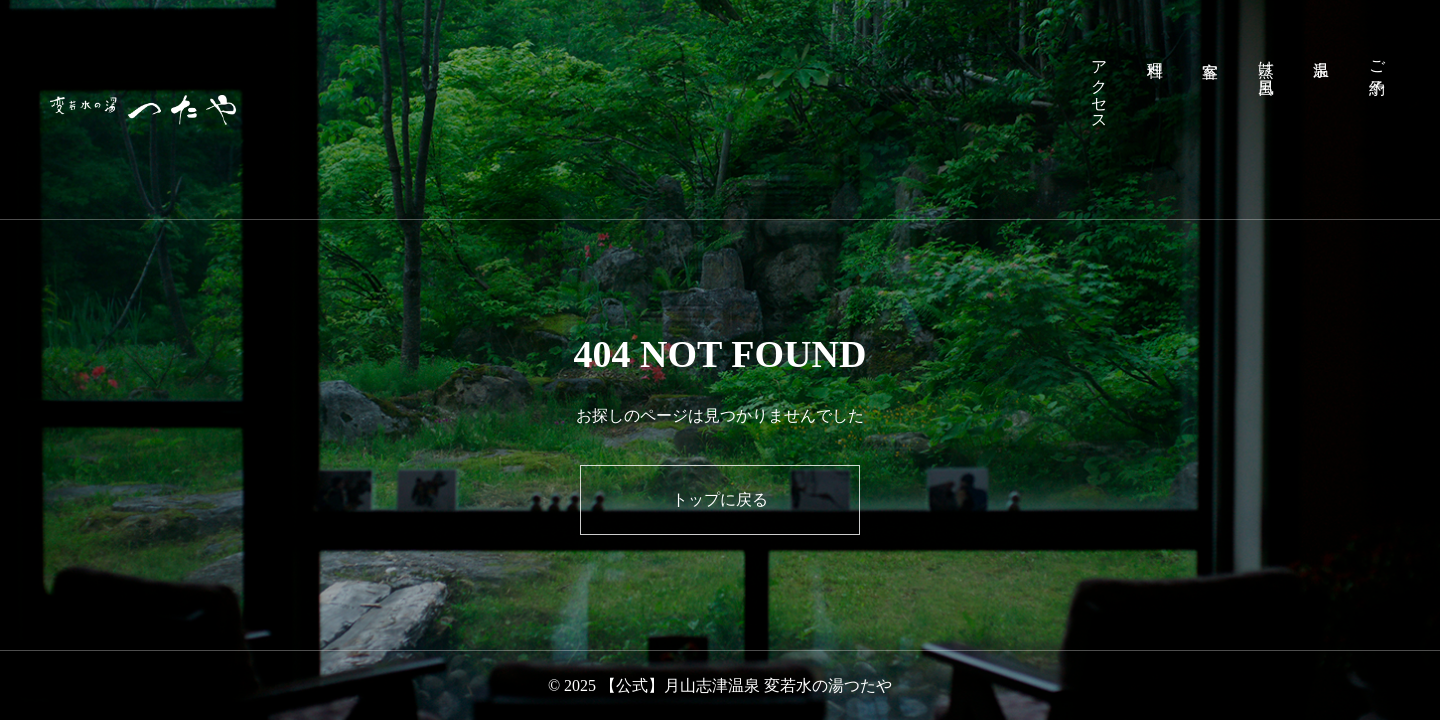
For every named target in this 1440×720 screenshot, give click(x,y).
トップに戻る (720, 499)
